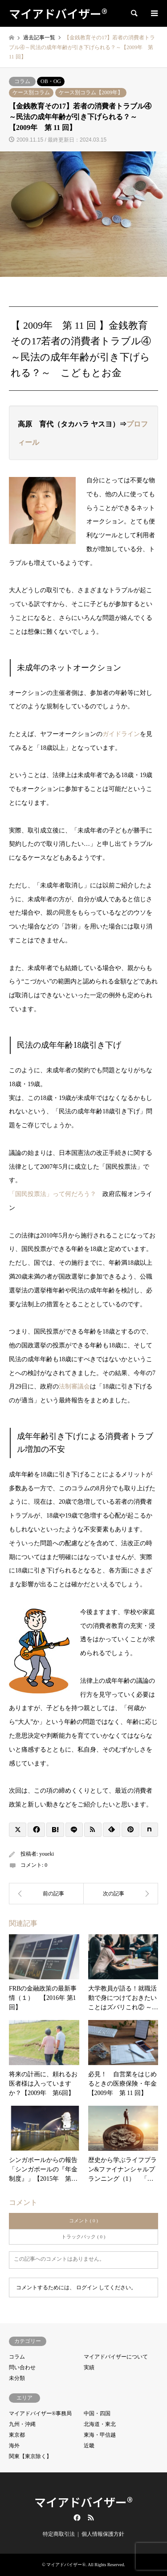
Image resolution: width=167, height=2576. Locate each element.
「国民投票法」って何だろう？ (52, 1194)
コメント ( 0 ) (83, 2220)
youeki (46, 1854)
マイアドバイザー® (83, 2501)
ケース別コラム (31, 92)
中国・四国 (97, 2413)
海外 (14, 2445)
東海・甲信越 (100, 2435)
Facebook (76, 2517)
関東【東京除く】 (30, 2456)
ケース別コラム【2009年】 (91, 92)
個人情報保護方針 (102, 2534)
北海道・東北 (100, 2424)
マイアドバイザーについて (116, 2357)
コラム (22, 81)
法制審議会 (74, 1386)
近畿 (89, 2445)
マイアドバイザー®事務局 (40, 2413)
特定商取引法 (59, 2534)
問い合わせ (22, 2367)
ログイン (87, 2287)
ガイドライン (121, 734)
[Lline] (74, 1830)
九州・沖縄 (22, 2424)
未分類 (17, 2378)
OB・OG (51, 81)
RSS (91, 2517)
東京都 (17, 2435)
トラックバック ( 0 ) (83, 2236)
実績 (89, 2367)
